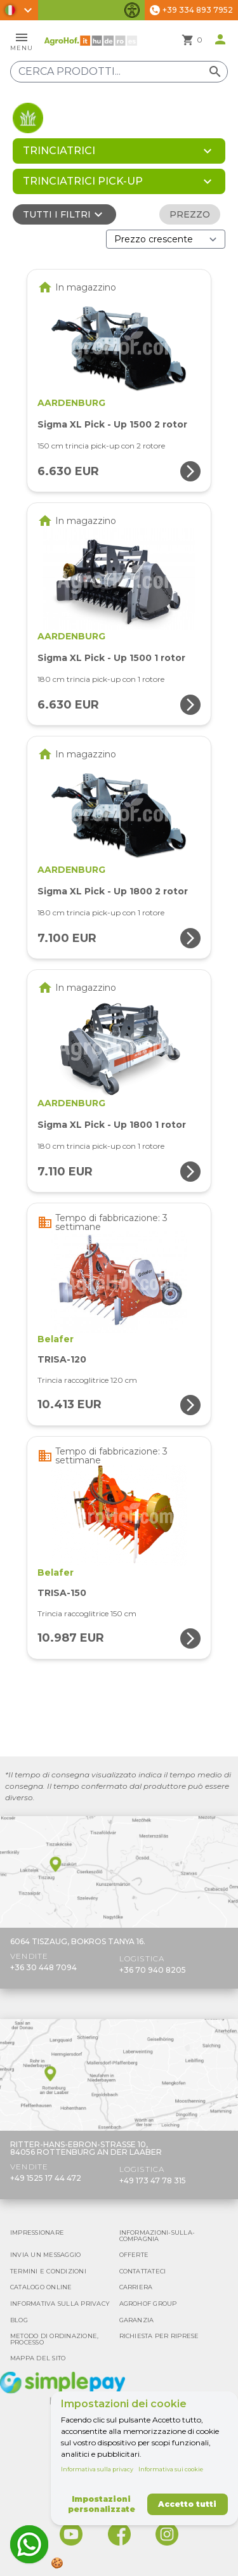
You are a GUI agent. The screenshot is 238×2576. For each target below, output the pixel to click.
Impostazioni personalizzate (101, 2504)
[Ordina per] (165, 239)
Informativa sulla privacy (97, 2469)
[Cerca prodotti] (119, 71)
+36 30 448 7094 (43, 1967)
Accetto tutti (187, 2504)
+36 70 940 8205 (152, 1970)
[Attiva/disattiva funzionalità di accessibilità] (132, 10)
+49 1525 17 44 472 (45, 2178)
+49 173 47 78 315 (152, 2180)
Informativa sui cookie (170, 2469)
